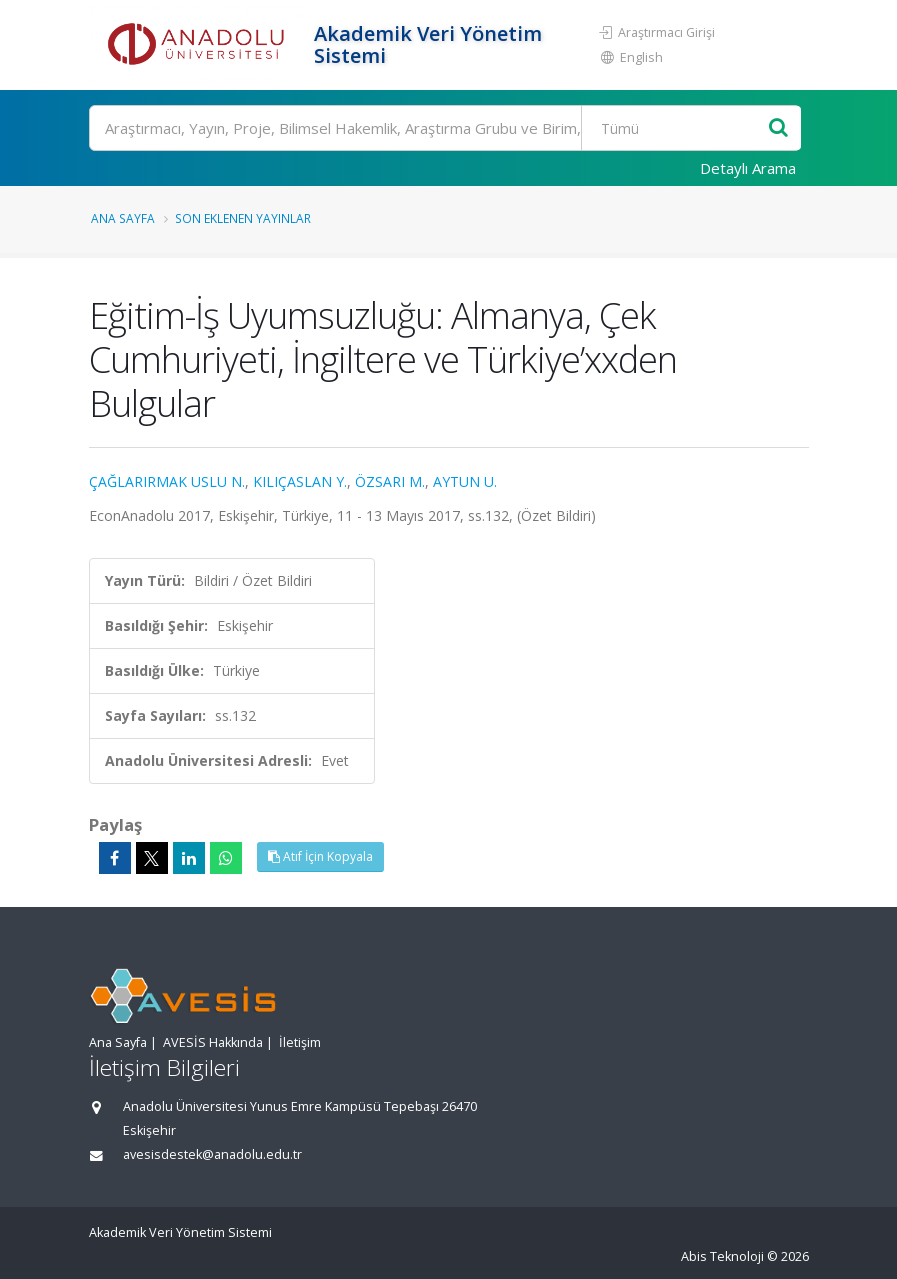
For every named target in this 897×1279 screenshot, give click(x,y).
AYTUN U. (465, 481)
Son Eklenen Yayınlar (243, 218)
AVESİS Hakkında (213, 1042)
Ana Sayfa (123, 218)
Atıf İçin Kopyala (320, 856)
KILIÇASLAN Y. (300, 481)
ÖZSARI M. (390, 481)
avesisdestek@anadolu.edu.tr (212, 1154)
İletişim (300, 1042)
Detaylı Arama (748, 168)
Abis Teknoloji (722, 1256)
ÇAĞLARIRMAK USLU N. (167, 481)
